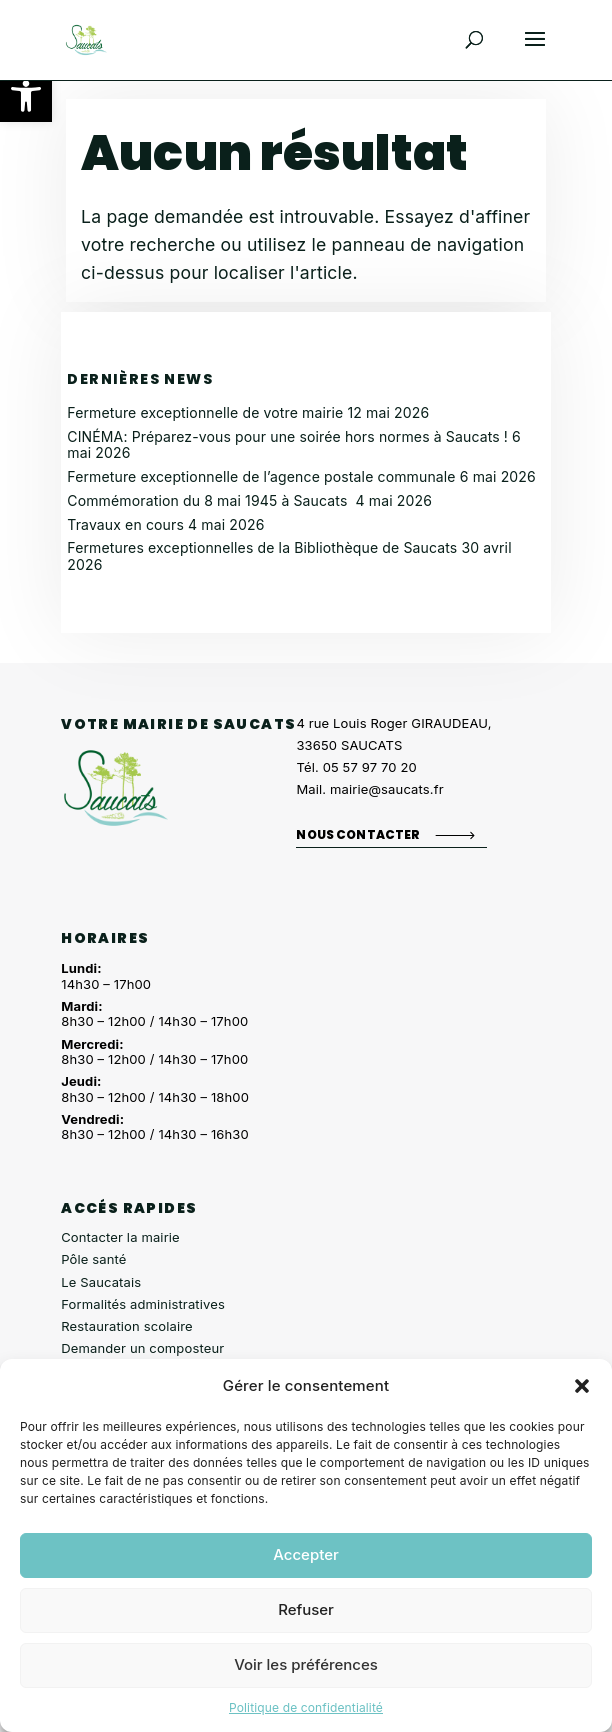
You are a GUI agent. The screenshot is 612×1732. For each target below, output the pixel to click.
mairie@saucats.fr (387, 789)
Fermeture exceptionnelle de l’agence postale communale (261, 476)
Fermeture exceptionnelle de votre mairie (205, 412)
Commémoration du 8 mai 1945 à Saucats (209, 500)
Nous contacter (358, 833)
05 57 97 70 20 (370, 767)
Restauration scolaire (127, 1326)
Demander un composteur (142, 1348)
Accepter (306, 1554)
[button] (26, 96)
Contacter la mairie (120, 1237)
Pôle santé (93, 1259)
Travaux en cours (125, 524)
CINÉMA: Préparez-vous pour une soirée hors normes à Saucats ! (287, 436)
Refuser (306, 1609)
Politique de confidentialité (306, 1707)
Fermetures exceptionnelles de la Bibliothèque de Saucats (262, 547)
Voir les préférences (306, 1664)
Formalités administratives (143, 1304)
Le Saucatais (101, 1282)
